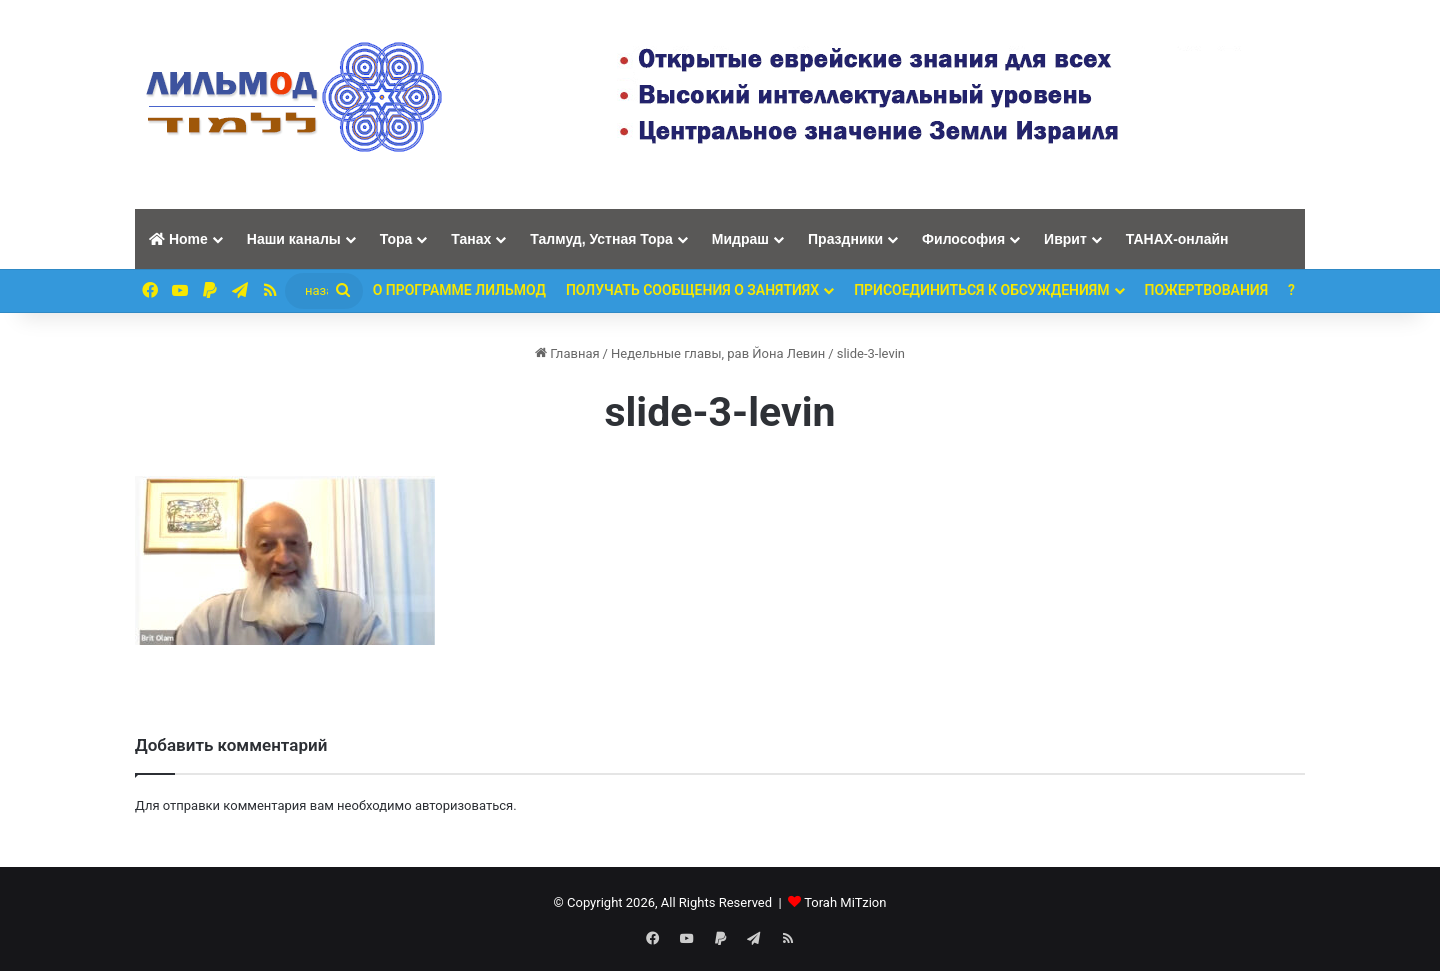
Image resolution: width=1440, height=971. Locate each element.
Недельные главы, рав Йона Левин (718, 353)
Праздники (845, 239)
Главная (567, 353)
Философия (963, 239)
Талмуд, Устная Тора (601, 239)
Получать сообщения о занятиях (692, 290)
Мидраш (740, 239)
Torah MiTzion (845, 902)
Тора (396, 239)
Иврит (1065, 239)
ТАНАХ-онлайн (1177, 239)
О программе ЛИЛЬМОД (459, 290)
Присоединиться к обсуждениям (981, 290)
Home (178, 239)
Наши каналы (294, 239)
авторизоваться (464, 805)
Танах (471, 239)
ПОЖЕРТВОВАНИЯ (1207, 290)
